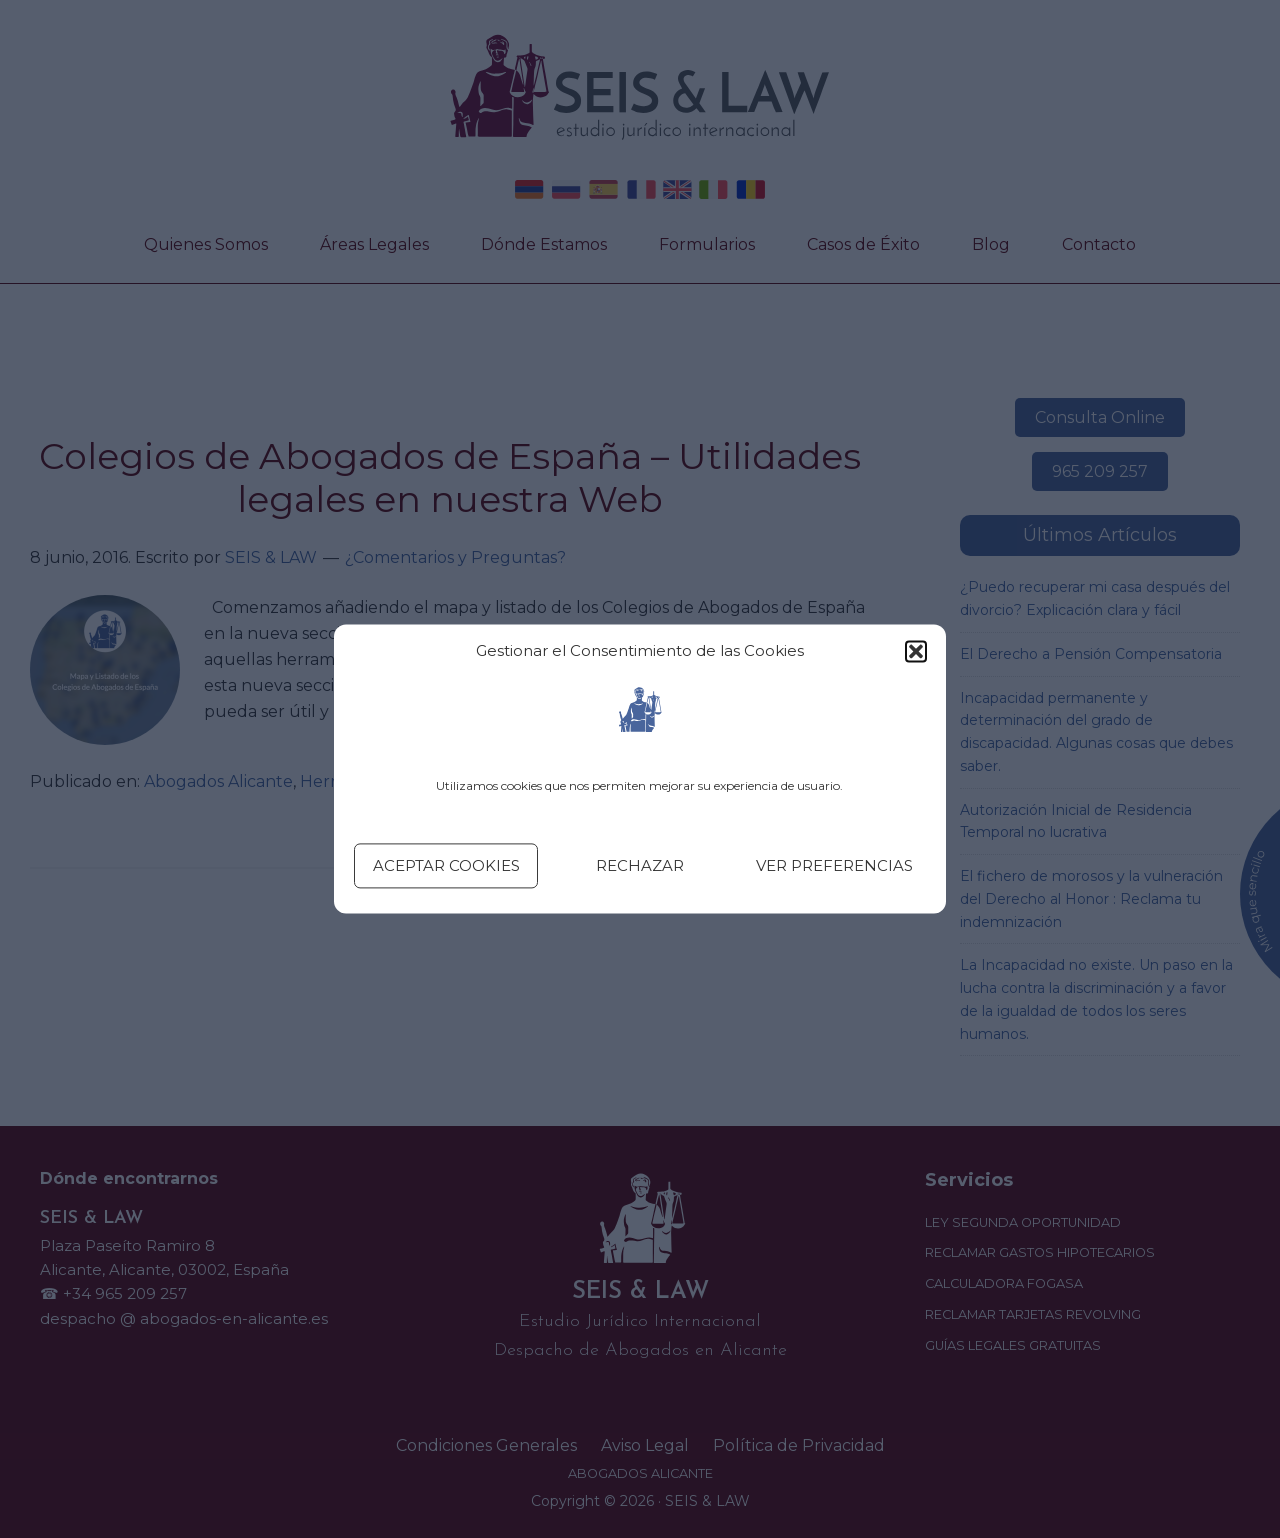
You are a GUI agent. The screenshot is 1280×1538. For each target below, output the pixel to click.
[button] (916, 652)
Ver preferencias (834, 865)
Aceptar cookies (446, 865)
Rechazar (640, 865)
